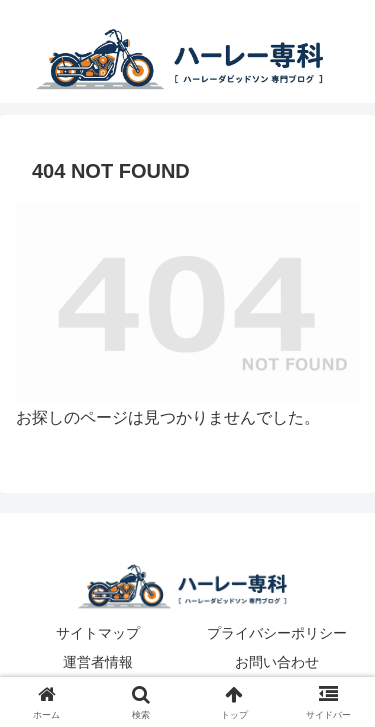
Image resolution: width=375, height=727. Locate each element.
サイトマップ (98, 633)
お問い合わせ (277, 662)
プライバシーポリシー (277, 633)
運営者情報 (98, 662)
